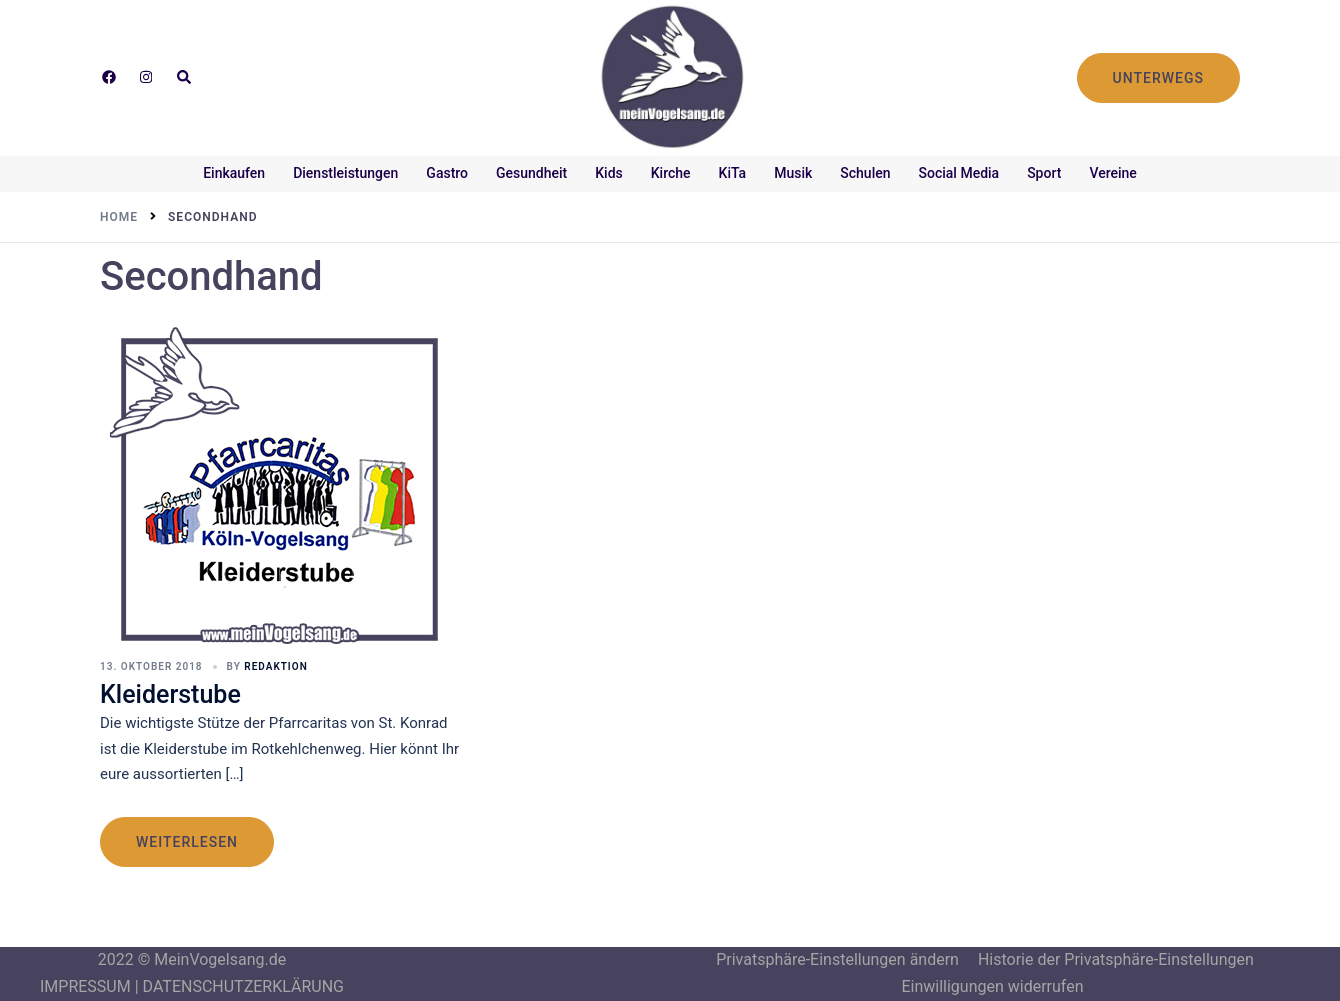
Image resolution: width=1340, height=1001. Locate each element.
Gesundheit (531, 173)
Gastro (447, 173)
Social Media (959, 173)
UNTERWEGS (1158, 78)
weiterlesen (187, 842)
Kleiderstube (170, 694)
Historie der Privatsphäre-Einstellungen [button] (1116, 959)
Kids (609, 173)
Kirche (671, 173)
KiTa (733, 173)
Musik (793, 173)
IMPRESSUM (85, 986)
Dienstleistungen (345, 173)
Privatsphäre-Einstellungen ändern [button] (837, 959)
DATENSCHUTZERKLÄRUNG (243, 986)
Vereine (1112, 173)
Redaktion (275, 666)
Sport (1044, 173)
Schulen (865, 173)
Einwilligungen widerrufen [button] (992, 986)
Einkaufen (234, 173)
